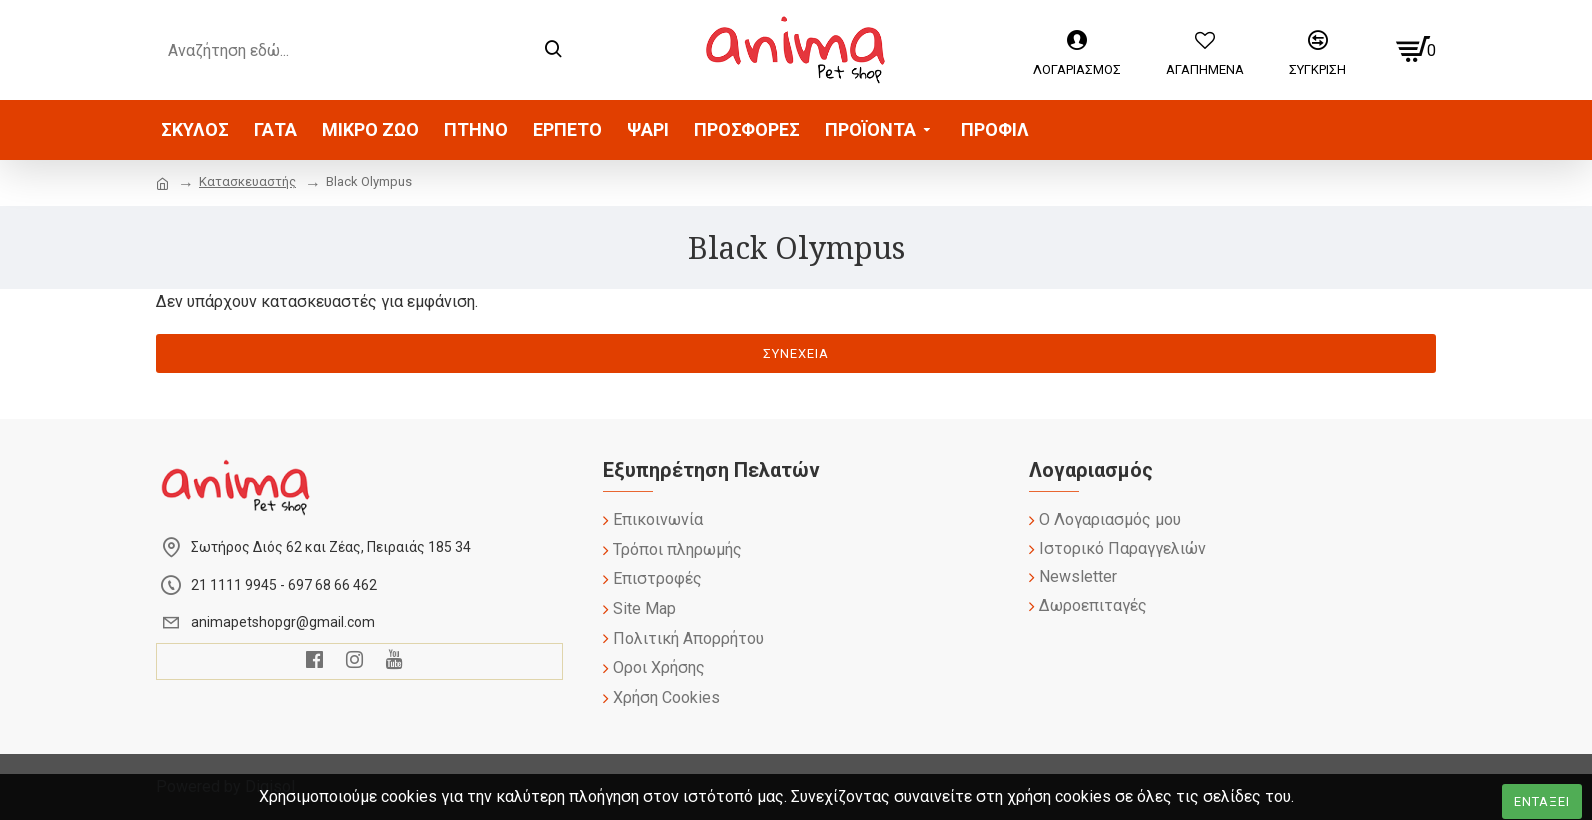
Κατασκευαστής (247, 181)
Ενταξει (1542, 801)
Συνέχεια (796, 353)
